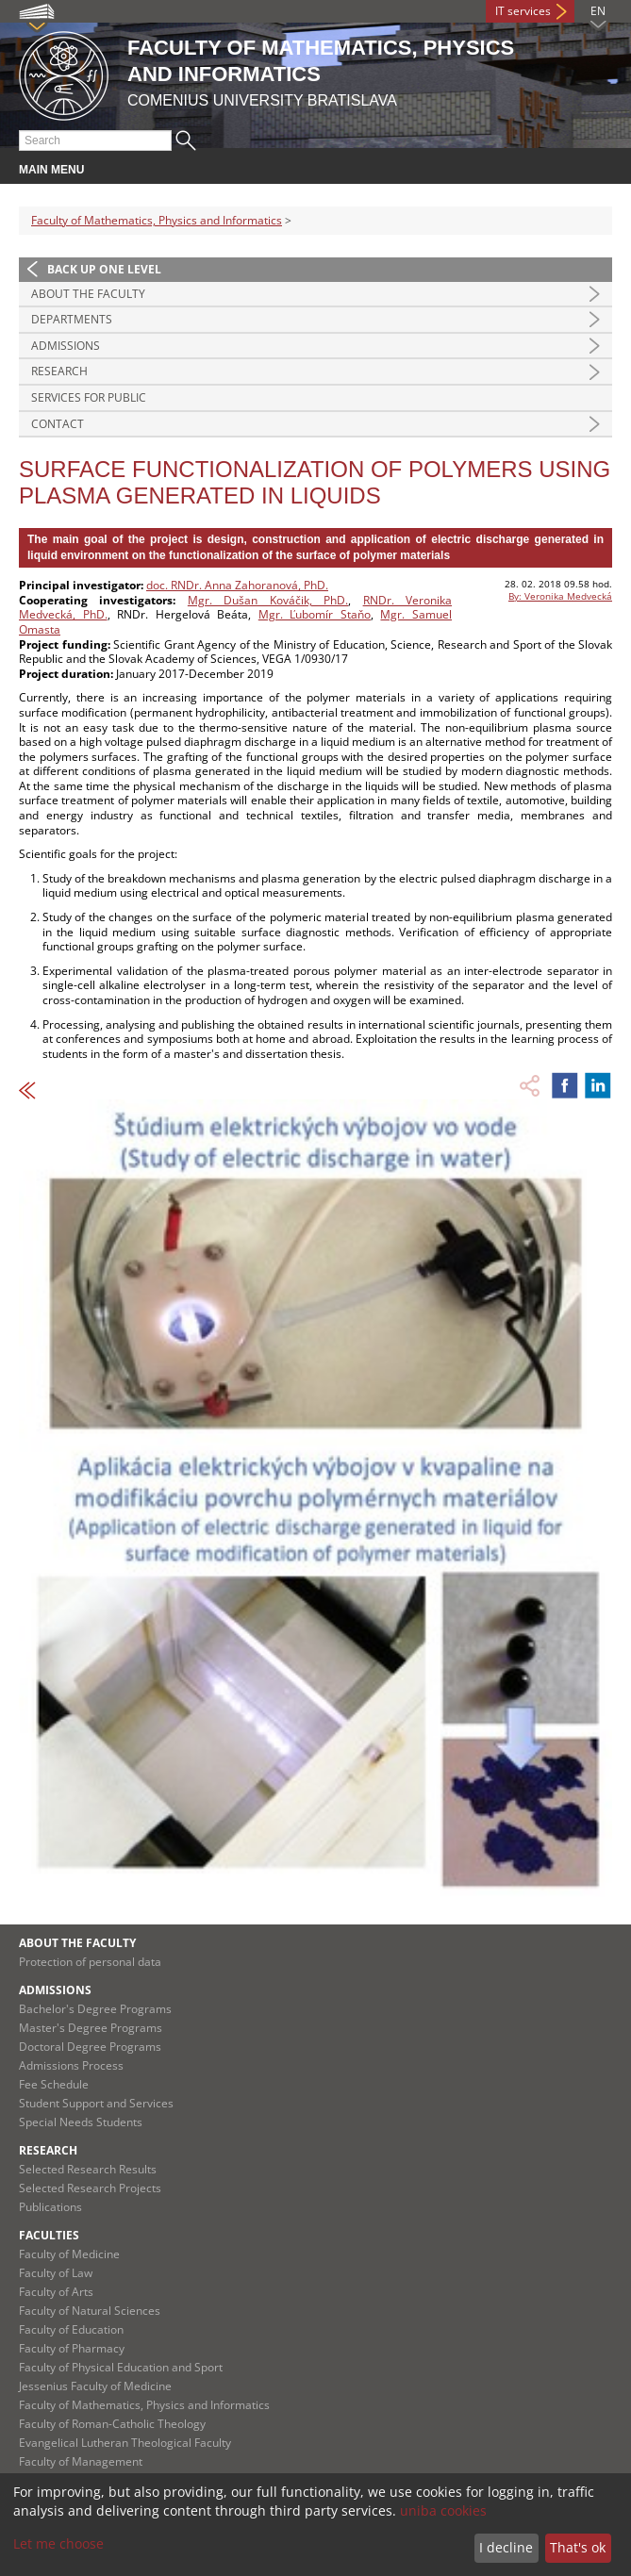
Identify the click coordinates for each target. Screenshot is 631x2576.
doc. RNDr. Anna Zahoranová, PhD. (237, 585)
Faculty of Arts (56, 2292)
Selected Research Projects (90, 2188)
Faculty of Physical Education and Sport (121, 2367)
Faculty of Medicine (69, 2254)
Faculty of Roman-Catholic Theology (112, 2424)
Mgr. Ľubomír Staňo (314, 614)
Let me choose (58, 2543)
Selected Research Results (88, 2169)
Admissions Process (71, 2065)
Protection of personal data (90, 1962)
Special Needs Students (80, 2122)
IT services (523, 11)
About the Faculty (88, 294)
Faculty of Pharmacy (72, 2348)
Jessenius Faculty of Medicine (95, 2386)
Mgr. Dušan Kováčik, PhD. (268, 600)
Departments (71, 319)
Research (59, 371)
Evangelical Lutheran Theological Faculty (125, 2443)
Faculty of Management (80, 2461)
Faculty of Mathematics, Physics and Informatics (156, 220)
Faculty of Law (55, 2273)
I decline (506, 2547)
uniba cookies (443, 2510)
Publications (50, 2207)
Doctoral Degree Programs (90, 2047)
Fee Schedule (54, 2084)
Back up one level (104, 269)
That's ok (578, 2547)
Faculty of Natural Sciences (89, 2311)
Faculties (49, 2235)
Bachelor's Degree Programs (95, 2009)
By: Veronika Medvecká (560, 596)
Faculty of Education (71, 2329)
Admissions (65, 346)
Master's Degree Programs (90, 2028)
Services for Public (88, 397)
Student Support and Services (96, 2103)
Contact (57, 424)
